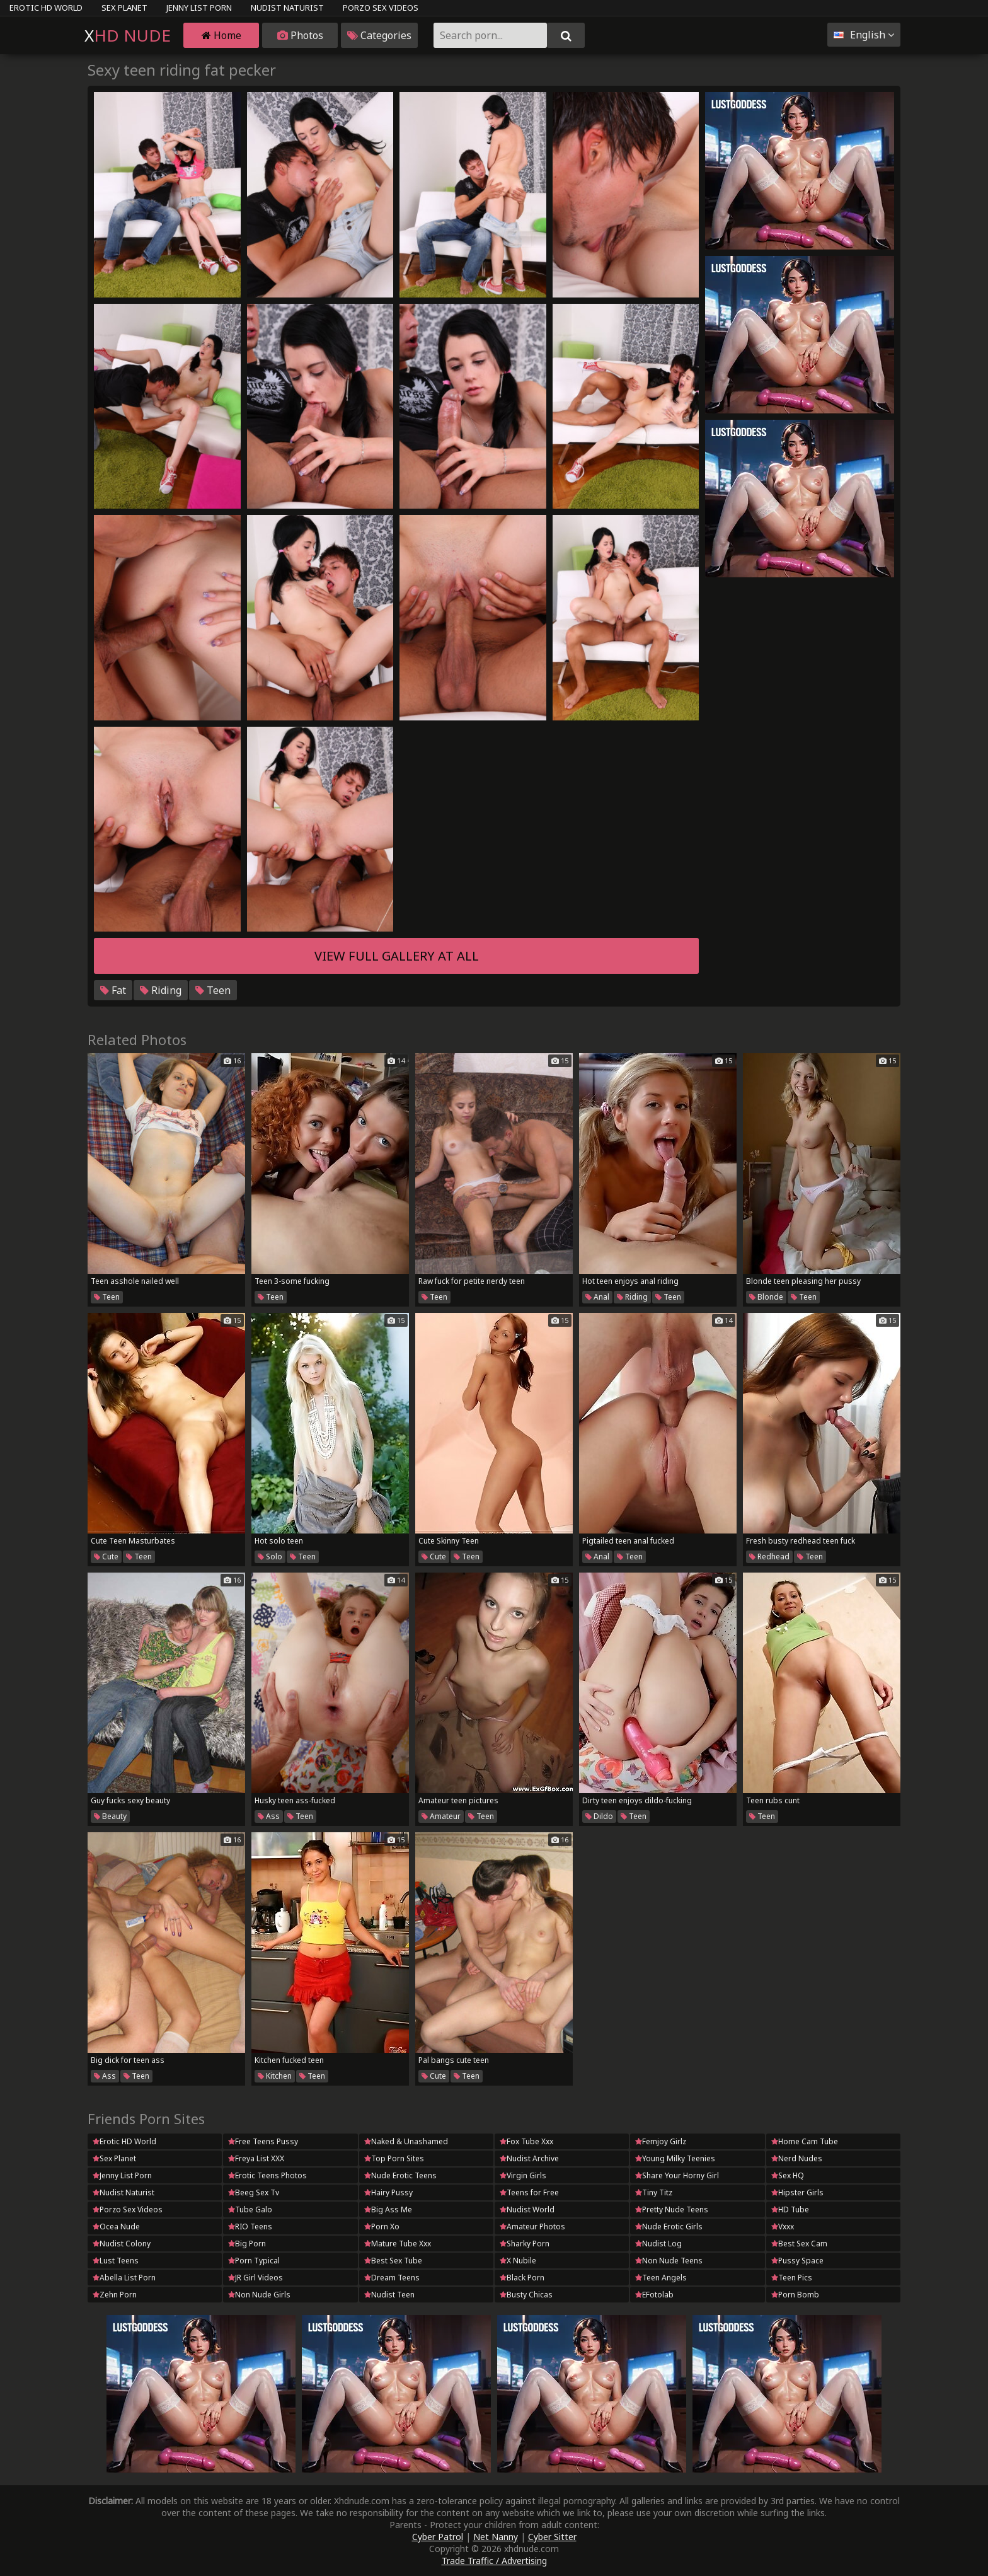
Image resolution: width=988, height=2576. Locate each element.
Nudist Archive (529, 2158)
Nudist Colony (122, 2243)
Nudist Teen (389, 2294)
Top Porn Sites (394, 2158)
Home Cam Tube (804, 2141)
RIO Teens (250, 2226)
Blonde (766, 1296)
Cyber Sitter (552, 2537)
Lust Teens (116, 2260)
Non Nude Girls (259, 2294)
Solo (270, 1556)
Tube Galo (250, 2209)
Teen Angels (661, 2277)
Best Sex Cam (799, 2243)
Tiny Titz (653, 2192)
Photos (300, 35)
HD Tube (790, 2209)
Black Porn (522, 2277)
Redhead (769, 1556)
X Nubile (518, 2260)
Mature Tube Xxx (397, 2243)
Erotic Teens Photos (267, 2175)
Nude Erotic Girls (669, 2226)
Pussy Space (797, 2260)
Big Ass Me (388, 2209)
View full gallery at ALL (396, 955)
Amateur (441, 1816)
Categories (379, 35)
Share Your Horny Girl (677, 2175)
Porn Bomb (795, 2294)
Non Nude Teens (669, 2260)
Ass (269, 1816)
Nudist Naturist (287, 7)
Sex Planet (124, 7)
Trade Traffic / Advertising (494, 2561)
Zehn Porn (115, 2294)
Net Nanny (495, 2537)
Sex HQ (787, 2175)
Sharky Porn (524, 2243)
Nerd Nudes (796, 2158)
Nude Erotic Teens (400, 2175)
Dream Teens (392, 2277)
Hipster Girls (797, 2192)
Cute (106, 1556)
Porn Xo (381, 2226)
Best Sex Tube (393, 2260)
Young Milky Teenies (675, 2158)
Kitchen (275, 2076)
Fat (113, 990)
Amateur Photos (532, 2226)
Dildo (599, 1816)
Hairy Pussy (388, 2192)
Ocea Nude (116, 2226)
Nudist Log (658, 2243)
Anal (597, 1296)
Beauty (110, 1816)
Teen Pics (791, 2277)
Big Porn (247, 2243)
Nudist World (527, 2209)
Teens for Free (529, 2192)
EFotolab (654, 2294)
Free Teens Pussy (263, 2141)
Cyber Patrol (437, 2537)
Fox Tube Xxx (526, 2141)
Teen (213, 990)
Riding (160, 990)
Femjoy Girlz (660, 2141)
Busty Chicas (526, 2294)
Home (221, 35)
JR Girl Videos (255, 2277)
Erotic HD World (46, 7)
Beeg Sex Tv (253, 2192)
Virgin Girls (523, 2175)
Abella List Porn (124, 2277)
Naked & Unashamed (406, 2141)
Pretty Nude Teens (671, 2209)
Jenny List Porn (199, 7)
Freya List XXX (256, 2158)
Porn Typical (254, 2260)
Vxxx (782, 2226)
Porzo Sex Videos (380, 7)
